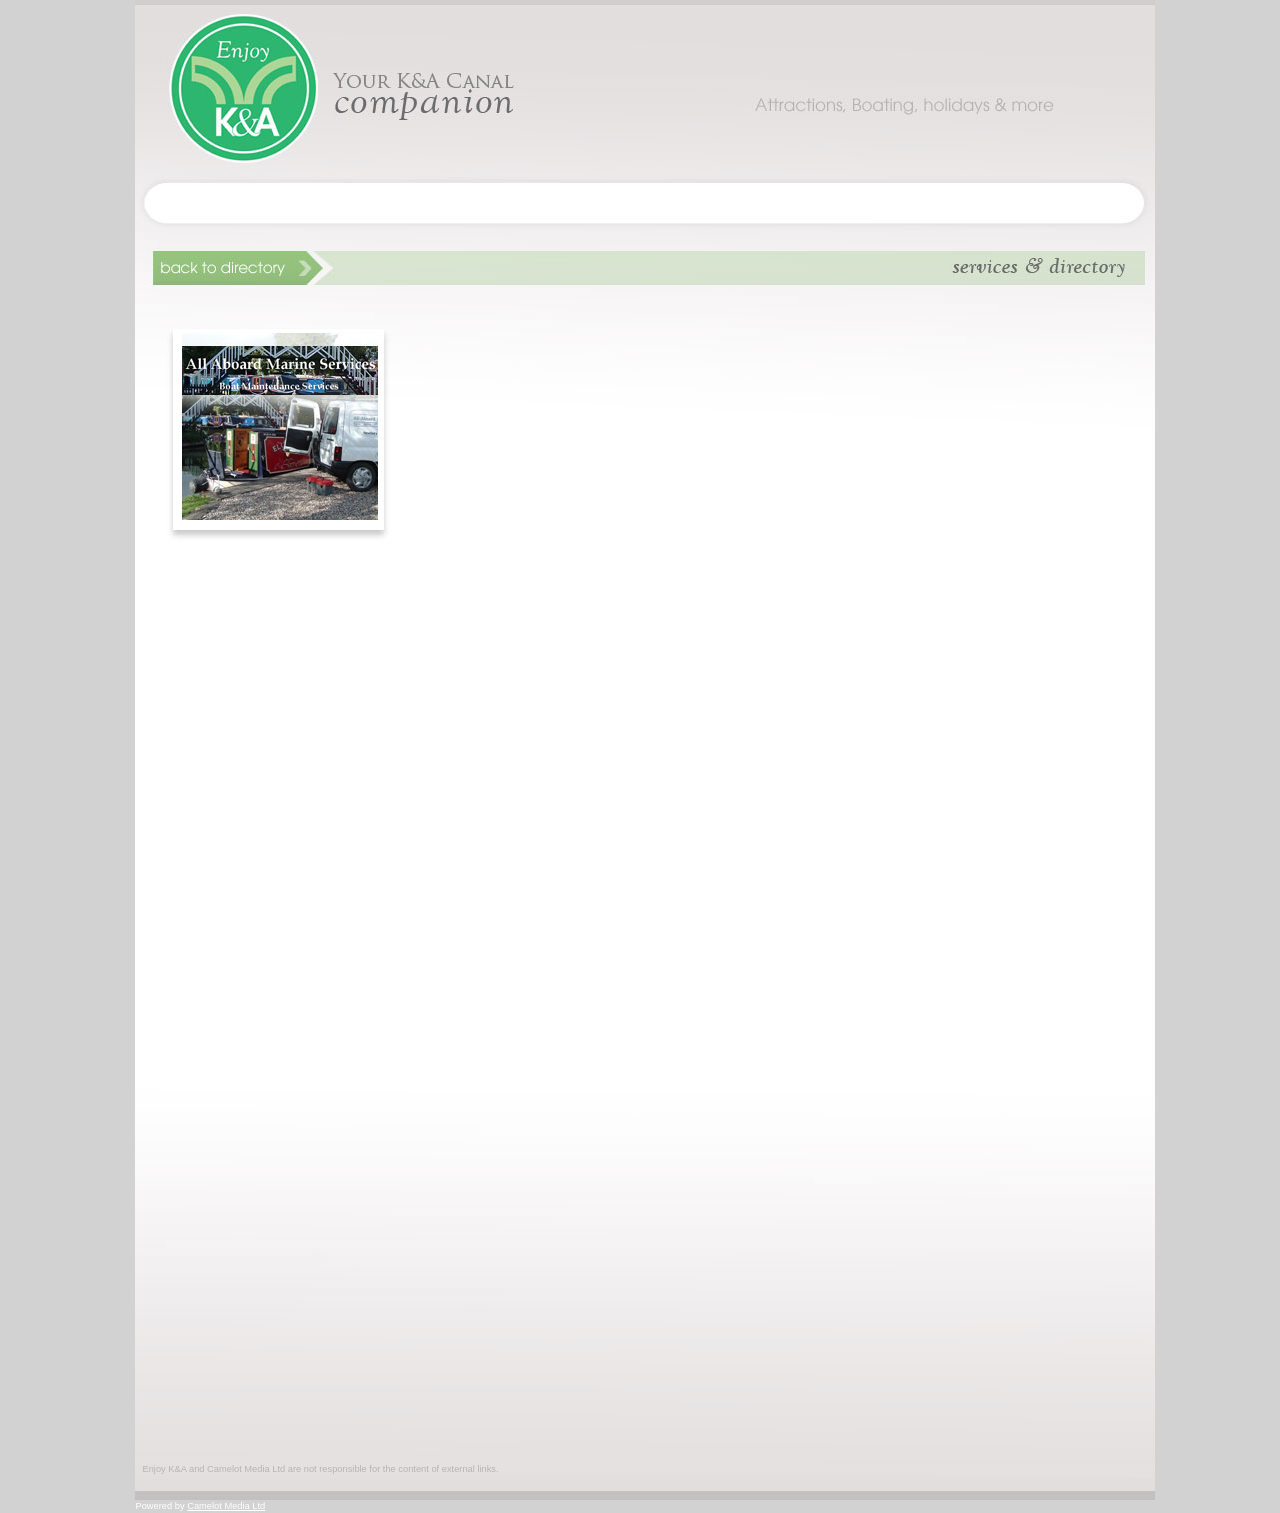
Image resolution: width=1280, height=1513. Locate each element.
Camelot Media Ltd (226, 1506)
